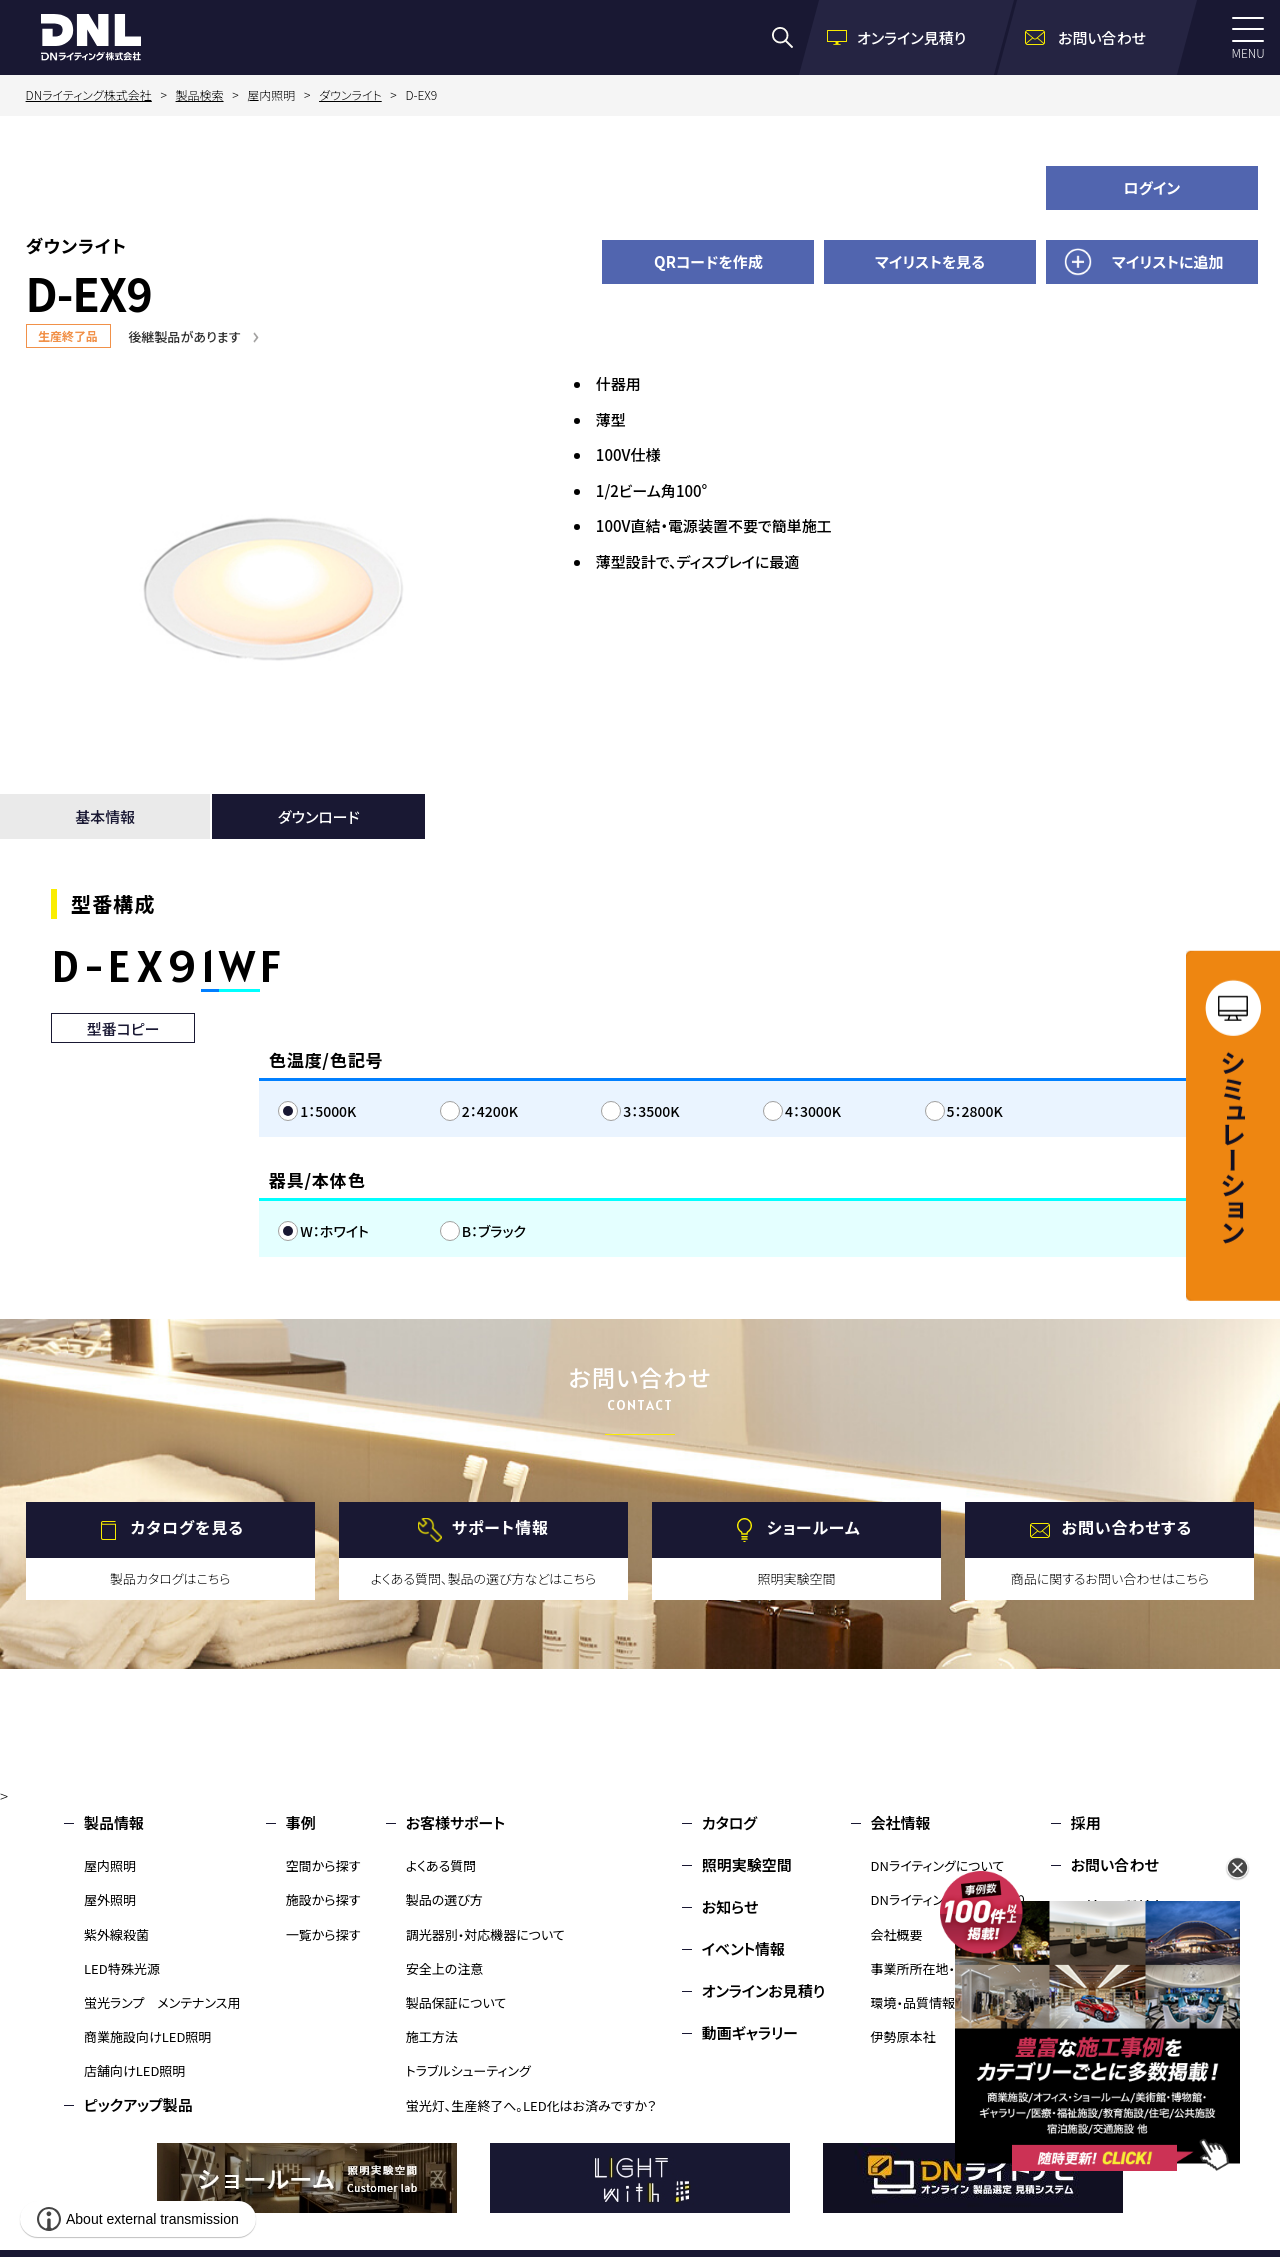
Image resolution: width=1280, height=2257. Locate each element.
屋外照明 (110, 1899)
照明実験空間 (747, 1864)
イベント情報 (743, 1948)
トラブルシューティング (468, 2070)
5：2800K (975, 1111)
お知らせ (730, 1906)
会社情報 (901, 1822)
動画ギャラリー (750, 2032)
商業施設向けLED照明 (147, 2036)
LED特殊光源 (122, 1968)
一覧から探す (323, 1934)
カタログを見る (187, 1528)
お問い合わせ (1115, 1864)
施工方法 (432, 2036)
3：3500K (651, 1111)
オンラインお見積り (764, 1990)
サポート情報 (500, 1528)
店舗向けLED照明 (134, 2070)
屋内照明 (110, 1865)
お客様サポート (455, 1822)
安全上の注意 (445, 1968)
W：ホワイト (334, 1231)
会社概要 (897, 1934)
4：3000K (813, 1111)
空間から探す (323, 1865)
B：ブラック (494, 1231)
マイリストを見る (930, 261)
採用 (1086, 1822)
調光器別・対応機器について (485, 1934)
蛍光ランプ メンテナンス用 (162, 2002)
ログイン (1151, 187)
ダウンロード (319, 816)
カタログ (729, 1822)
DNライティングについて (938, 1865)
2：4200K (490, 1111)
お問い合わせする (1127, 1528)
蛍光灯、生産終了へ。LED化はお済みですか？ (531, 2105)
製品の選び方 (444, 1899)
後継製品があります (185, 336)
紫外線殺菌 (116, 1934)
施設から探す (323, 1899)
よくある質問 (441, 1865)
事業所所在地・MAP (926, 1968)
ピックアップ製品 (138, 2104)
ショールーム (814, 1528)
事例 (301, 1822)
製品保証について (456, 2002)
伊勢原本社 (903, 2036)
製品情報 (114, 1822)
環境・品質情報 (913, 2002)
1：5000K (328, 1111)
